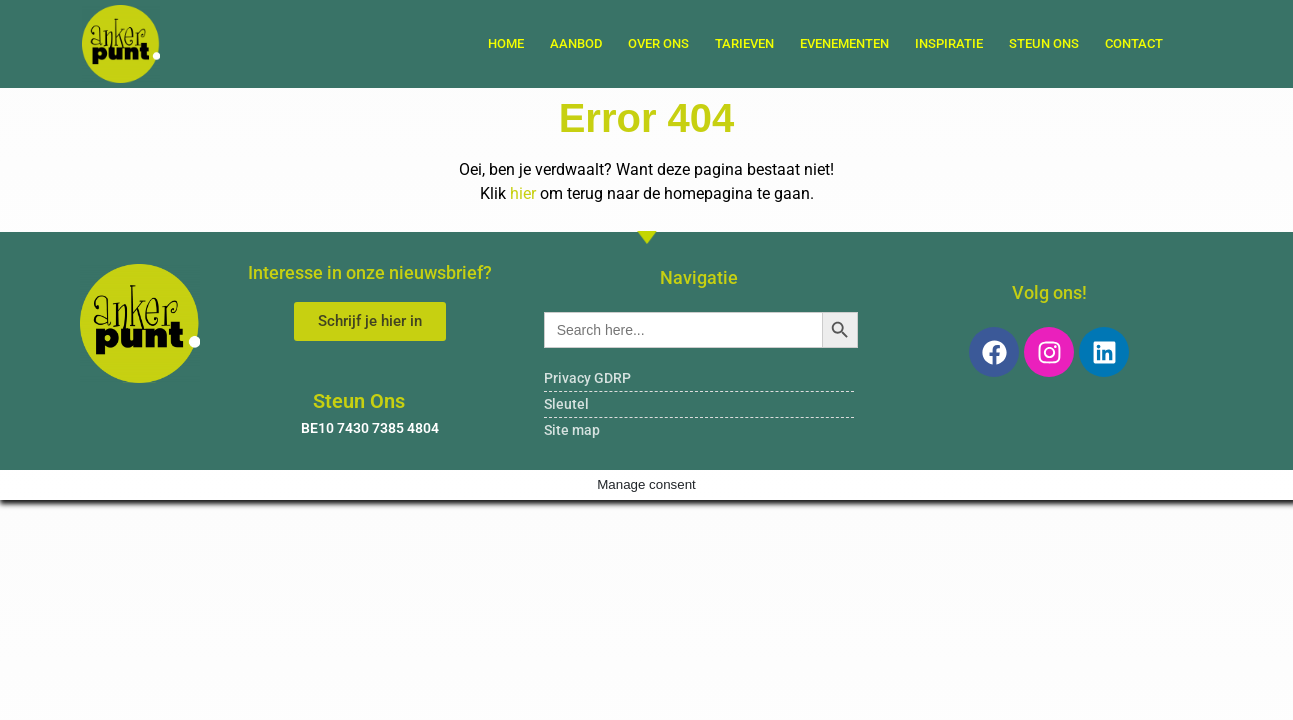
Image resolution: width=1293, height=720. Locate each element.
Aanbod (576, 43)
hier (523, 193)
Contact (1134, 43)
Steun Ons (1044, 43)
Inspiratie (949, 43)
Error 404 (647, 118)
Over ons (658, 43)
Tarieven (744, 43)
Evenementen (844, 43)
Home (506, 43)
